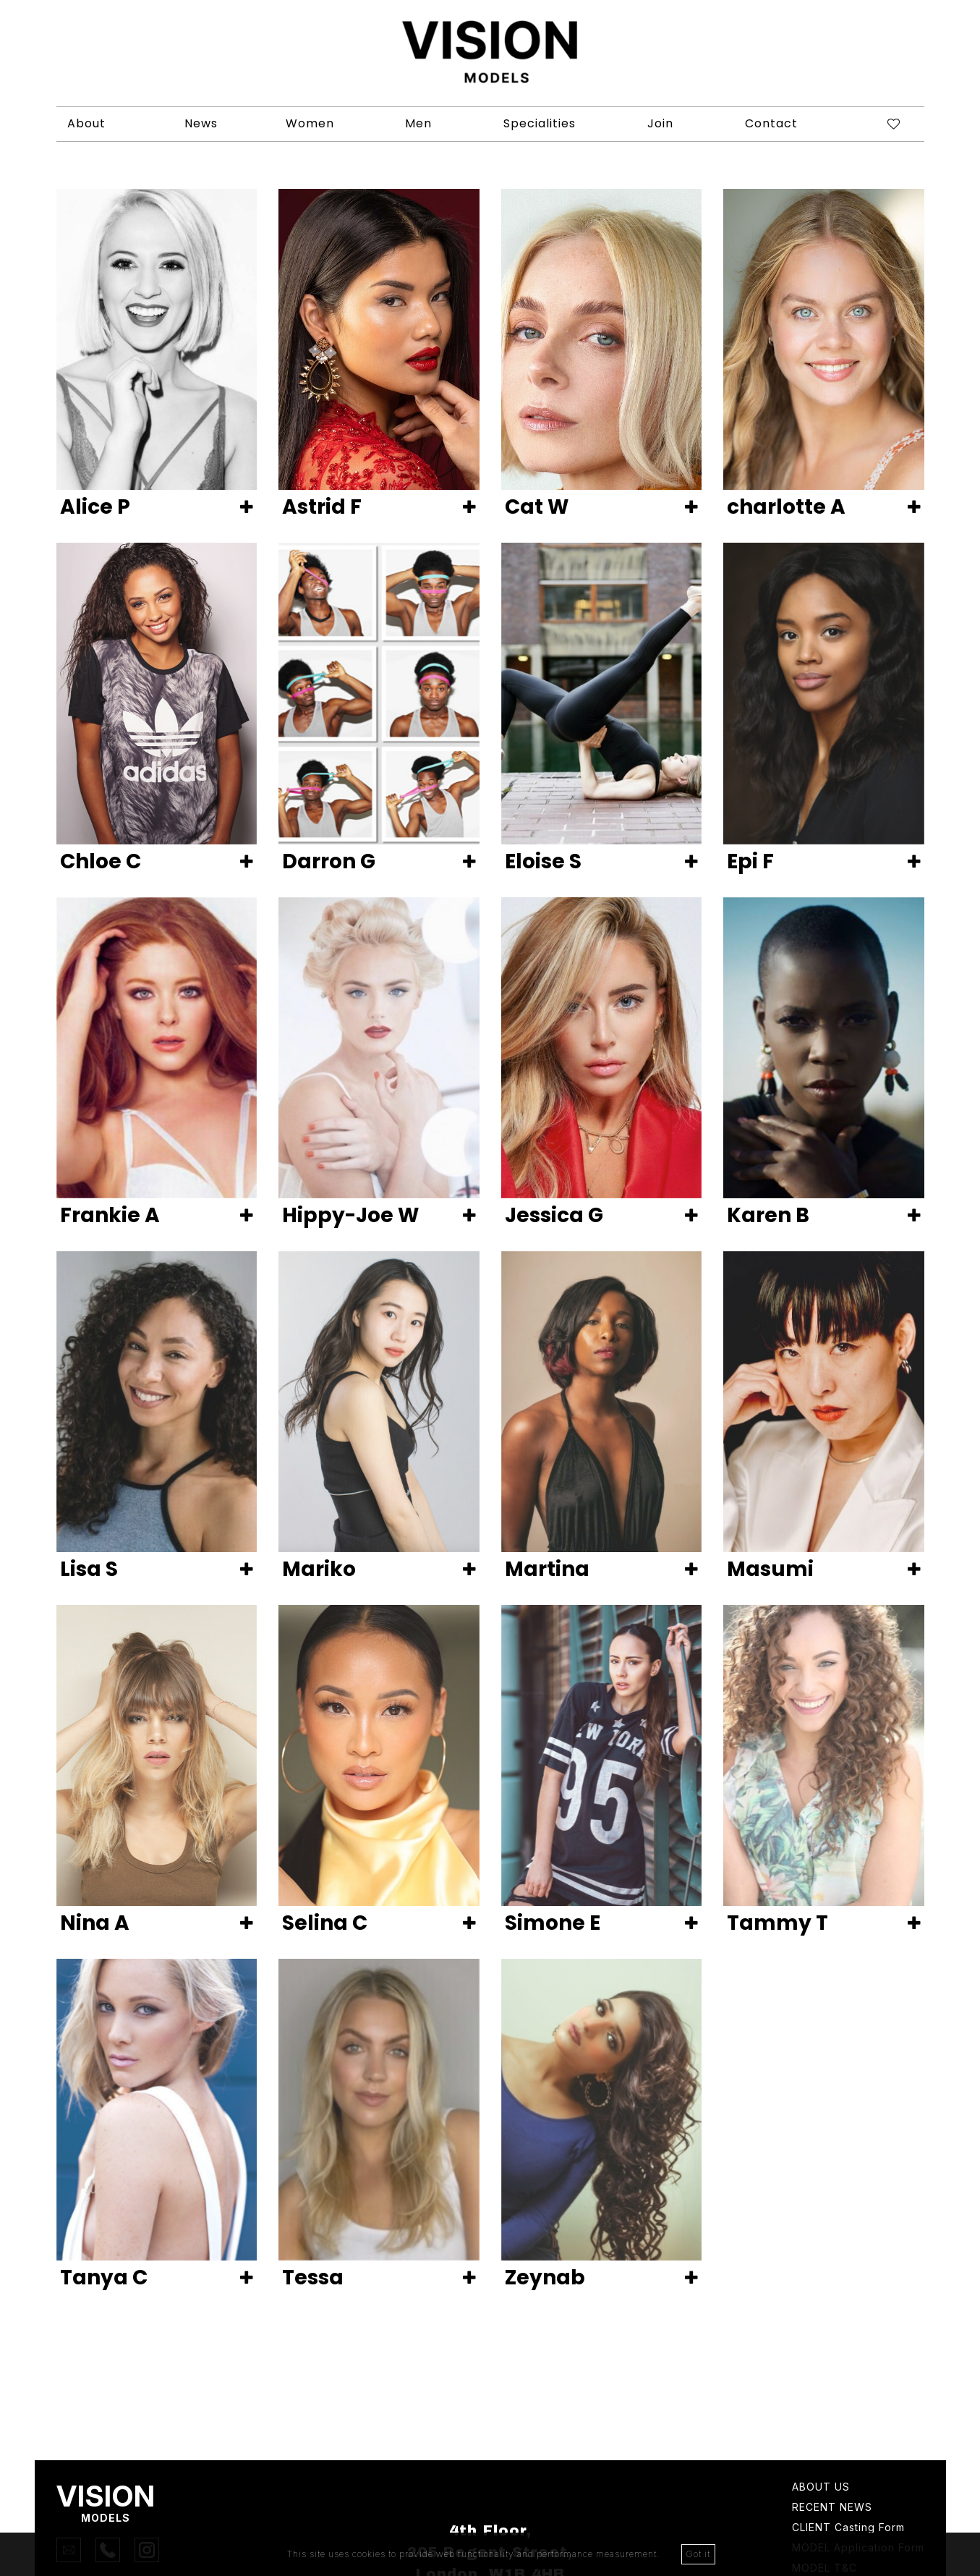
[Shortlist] (882, 124)
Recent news (832, 2507)
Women (310, 123)
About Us (821, 2487)
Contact (771, 123)
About (86, 123)
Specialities (539, 123)
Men (418, 123)
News (201, 123)
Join (660, 123)
